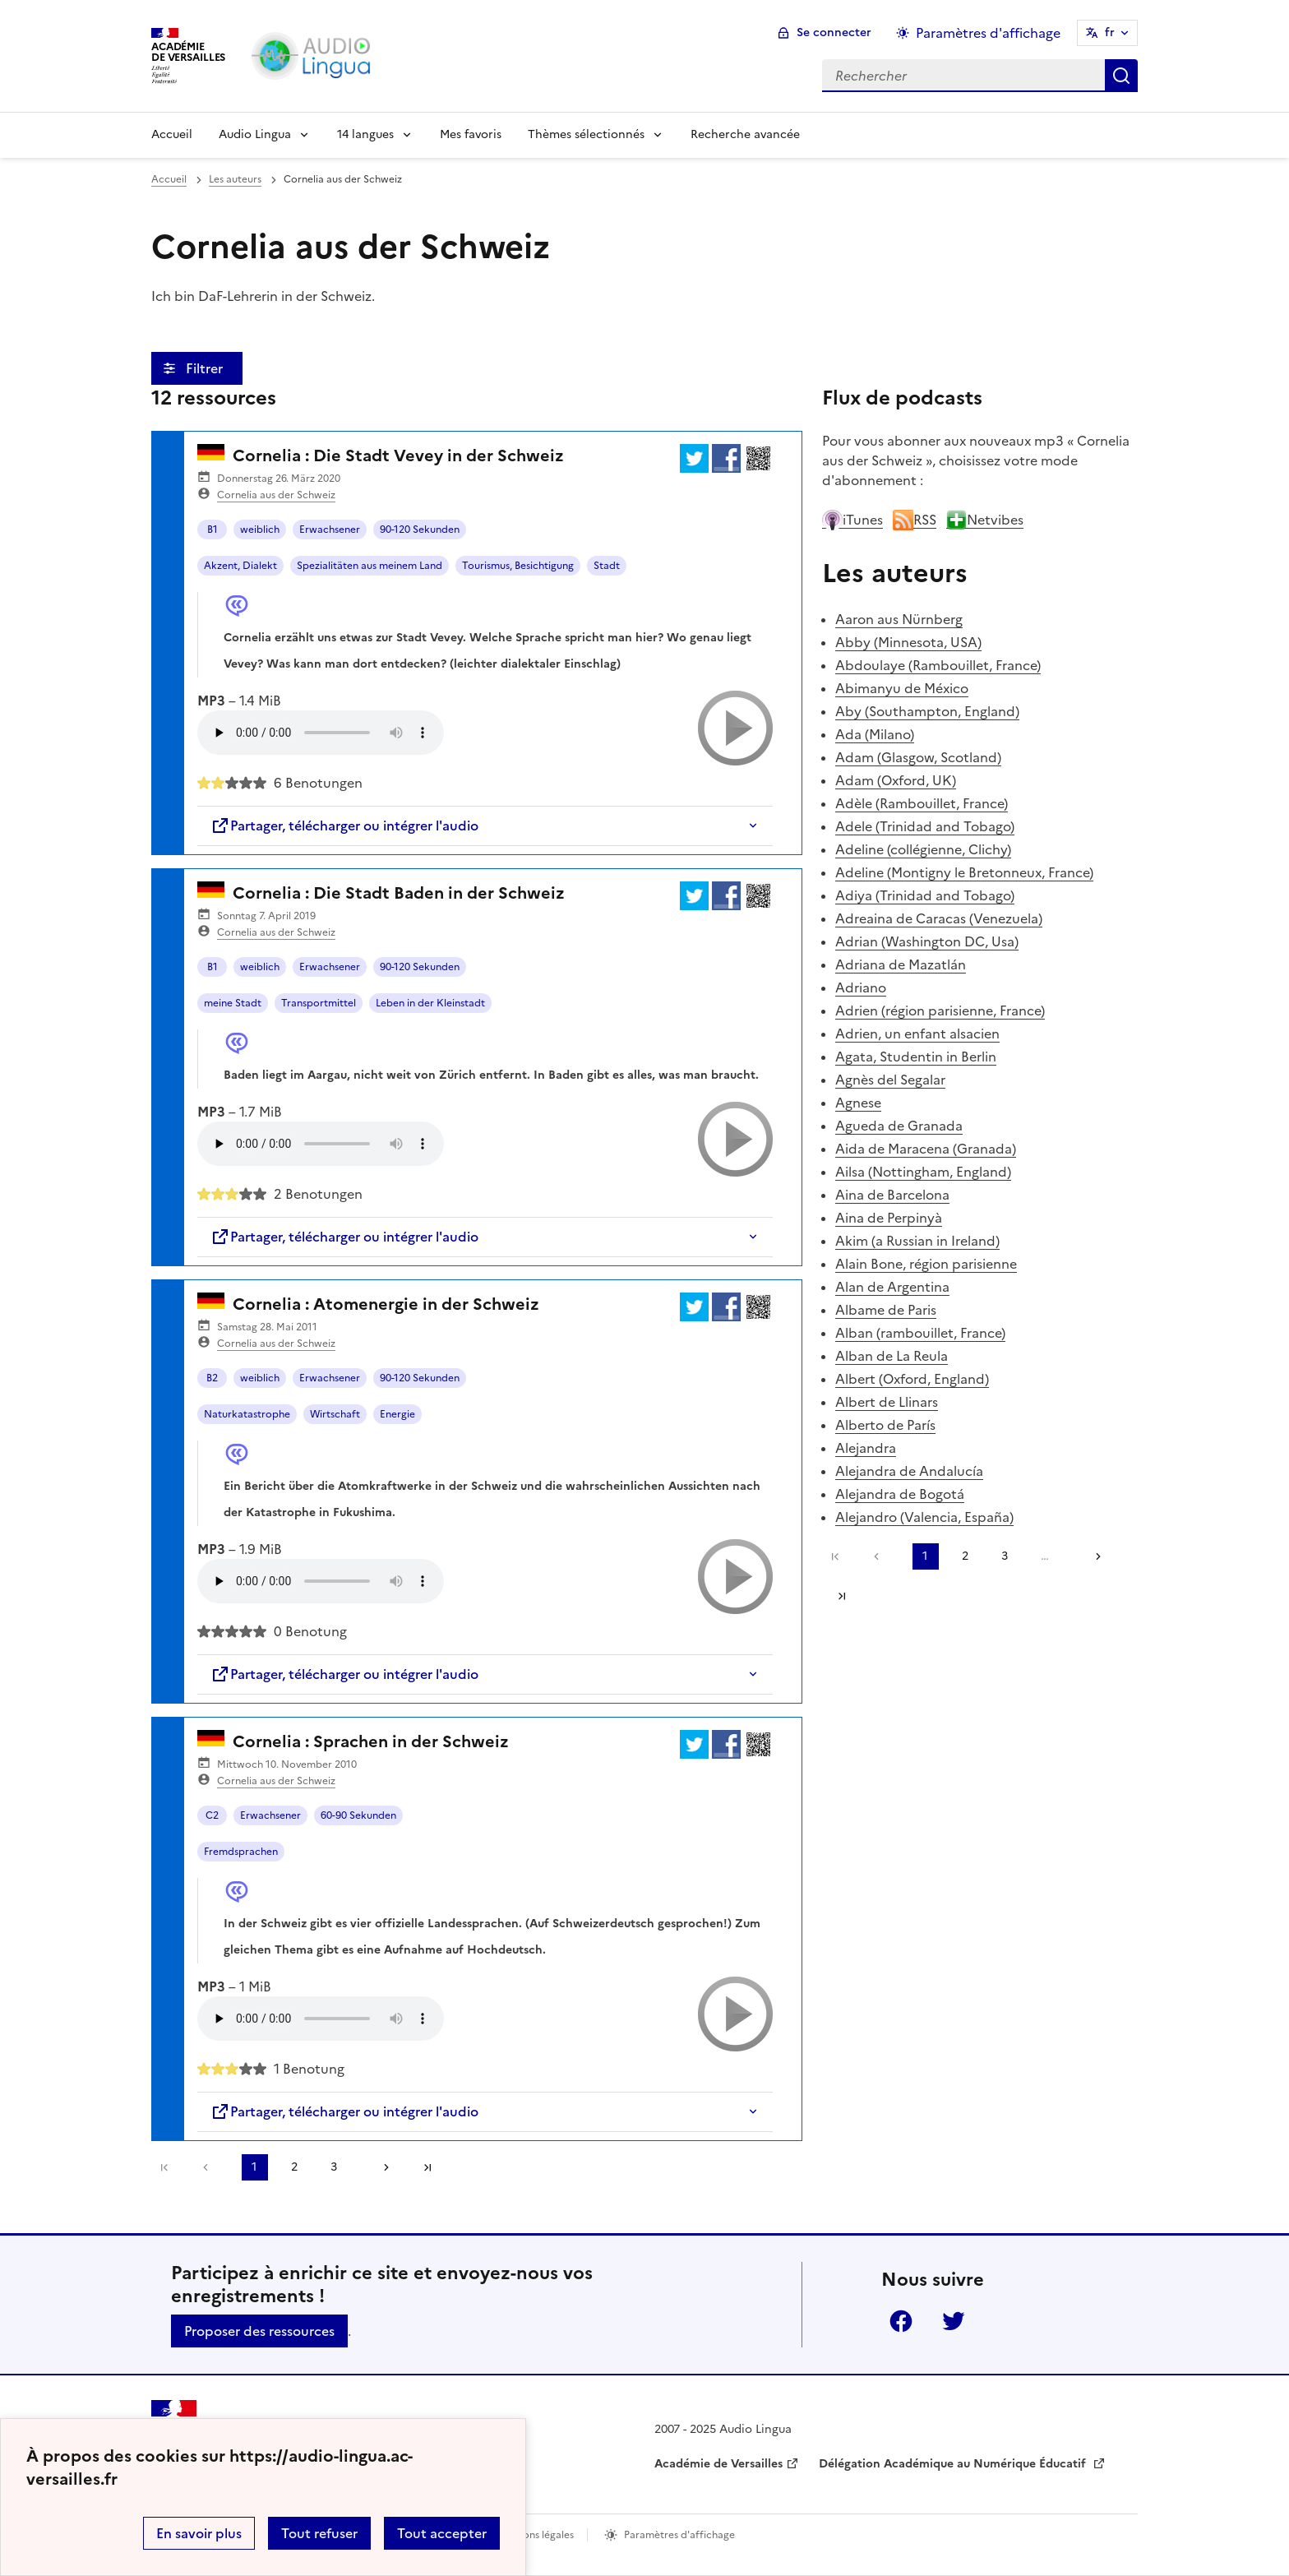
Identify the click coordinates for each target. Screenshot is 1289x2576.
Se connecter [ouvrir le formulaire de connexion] (834, 32)
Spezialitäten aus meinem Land (369, 565)
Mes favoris (470, 134)
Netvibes (984, 520)
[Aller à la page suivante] (380, 2167)
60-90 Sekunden (358, 1815)
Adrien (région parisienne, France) (940, 1010)
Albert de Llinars (886, 1402)
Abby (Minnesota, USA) (908, 642)
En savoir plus (199, 2533)
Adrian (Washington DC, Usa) (927, 941)
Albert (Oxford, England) (912, 1379)
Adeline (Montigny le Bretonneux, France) (964, 872)
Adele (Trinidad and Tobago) (924, 826)
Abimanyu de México (901, 688)
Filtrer (205, 368)
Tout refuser (319, 2533)
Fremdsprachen (241, 1851)
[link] (210, 2167)
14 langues (365, 134)
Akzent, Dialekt (240, 565)
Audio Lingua (255, 134)
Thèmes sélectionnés (586, 134)
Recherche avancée (745, 134)
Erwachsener (329, 529)
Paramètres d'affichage (679, 2534)
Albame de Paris (885, 1310)
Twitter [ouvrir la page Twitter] (953, 2321)
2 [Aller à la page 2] (294, 2167)
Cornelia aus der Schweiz (276, 495)
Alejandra (865, 1448)
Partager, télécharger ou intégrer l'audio (344, 825)
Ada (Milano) (874, 734)
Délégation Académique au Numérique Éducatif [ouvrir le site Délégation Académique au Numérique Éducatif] (954, 2463)
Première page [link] (164, 2167)
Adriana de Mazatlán (900, 964)
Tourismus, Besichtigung (518, 565)
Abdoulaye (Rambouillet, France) (938, 665)
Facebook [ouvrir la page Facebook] (901, 2321)
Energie (397, 1414)
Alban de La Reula (891, 1356)
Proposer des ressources (259, 2331)
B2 (212, 1378)
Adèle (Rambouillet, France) (921, 803)
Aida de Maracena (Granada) (925, 1149)
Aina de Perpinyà (888, 1218)
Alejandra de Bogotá (899, 1494)
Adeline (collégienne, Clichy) (923, 849)
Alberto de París (885, 1425)
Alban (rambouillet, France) (920, 1333)
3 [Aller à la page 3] (333, 2167)
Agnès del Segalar (890, 1079)
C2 (212, 1815)
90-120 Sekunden (420, 529)
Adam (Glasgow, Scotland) (918, 757)
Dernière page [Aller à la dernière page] (427, 2167)
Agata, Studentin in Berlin (915, 1056)
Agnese (858, 1102)
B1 (212, 529)
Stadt (607, 565)
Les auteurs (235, 179)
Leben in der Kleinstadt (430, 1003)
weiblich (260, 529)
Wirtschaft (335, 1414)
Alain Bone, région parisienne (926, 1264)
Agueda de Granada (899, 1125)
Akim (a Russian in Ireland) (917, 1241)
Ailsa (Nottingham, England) (923, 1172)
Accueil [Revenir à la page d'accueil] (171, 134)
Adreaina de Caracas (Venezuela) (938, 918)
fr (1110, 32)
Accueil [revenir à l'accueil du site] (169, 179)
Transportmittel (318, 1003)
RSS (914, 520)
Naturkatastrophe (247, 1414)
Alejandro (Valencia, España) (924, 1517)
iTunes (852, 520)
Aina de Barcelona (892, 1195)
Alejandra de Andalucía (909, 1471)
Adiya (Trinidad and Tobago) (924, 895)
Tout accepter (442, 2533)
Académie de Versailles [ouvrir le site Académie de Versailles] (718, 2463)
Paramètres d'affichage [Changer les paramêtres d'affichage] (988, 33)
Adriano (860, 987)
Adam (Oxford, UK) (895, 780)
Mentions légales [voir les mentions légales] (535, 2534)
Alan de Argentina (892, 1287)
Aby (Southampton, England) (927, 711)
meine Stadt (232, 1003)
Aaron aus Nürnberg (899, 619)
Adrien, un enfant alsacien (917, 1033)
